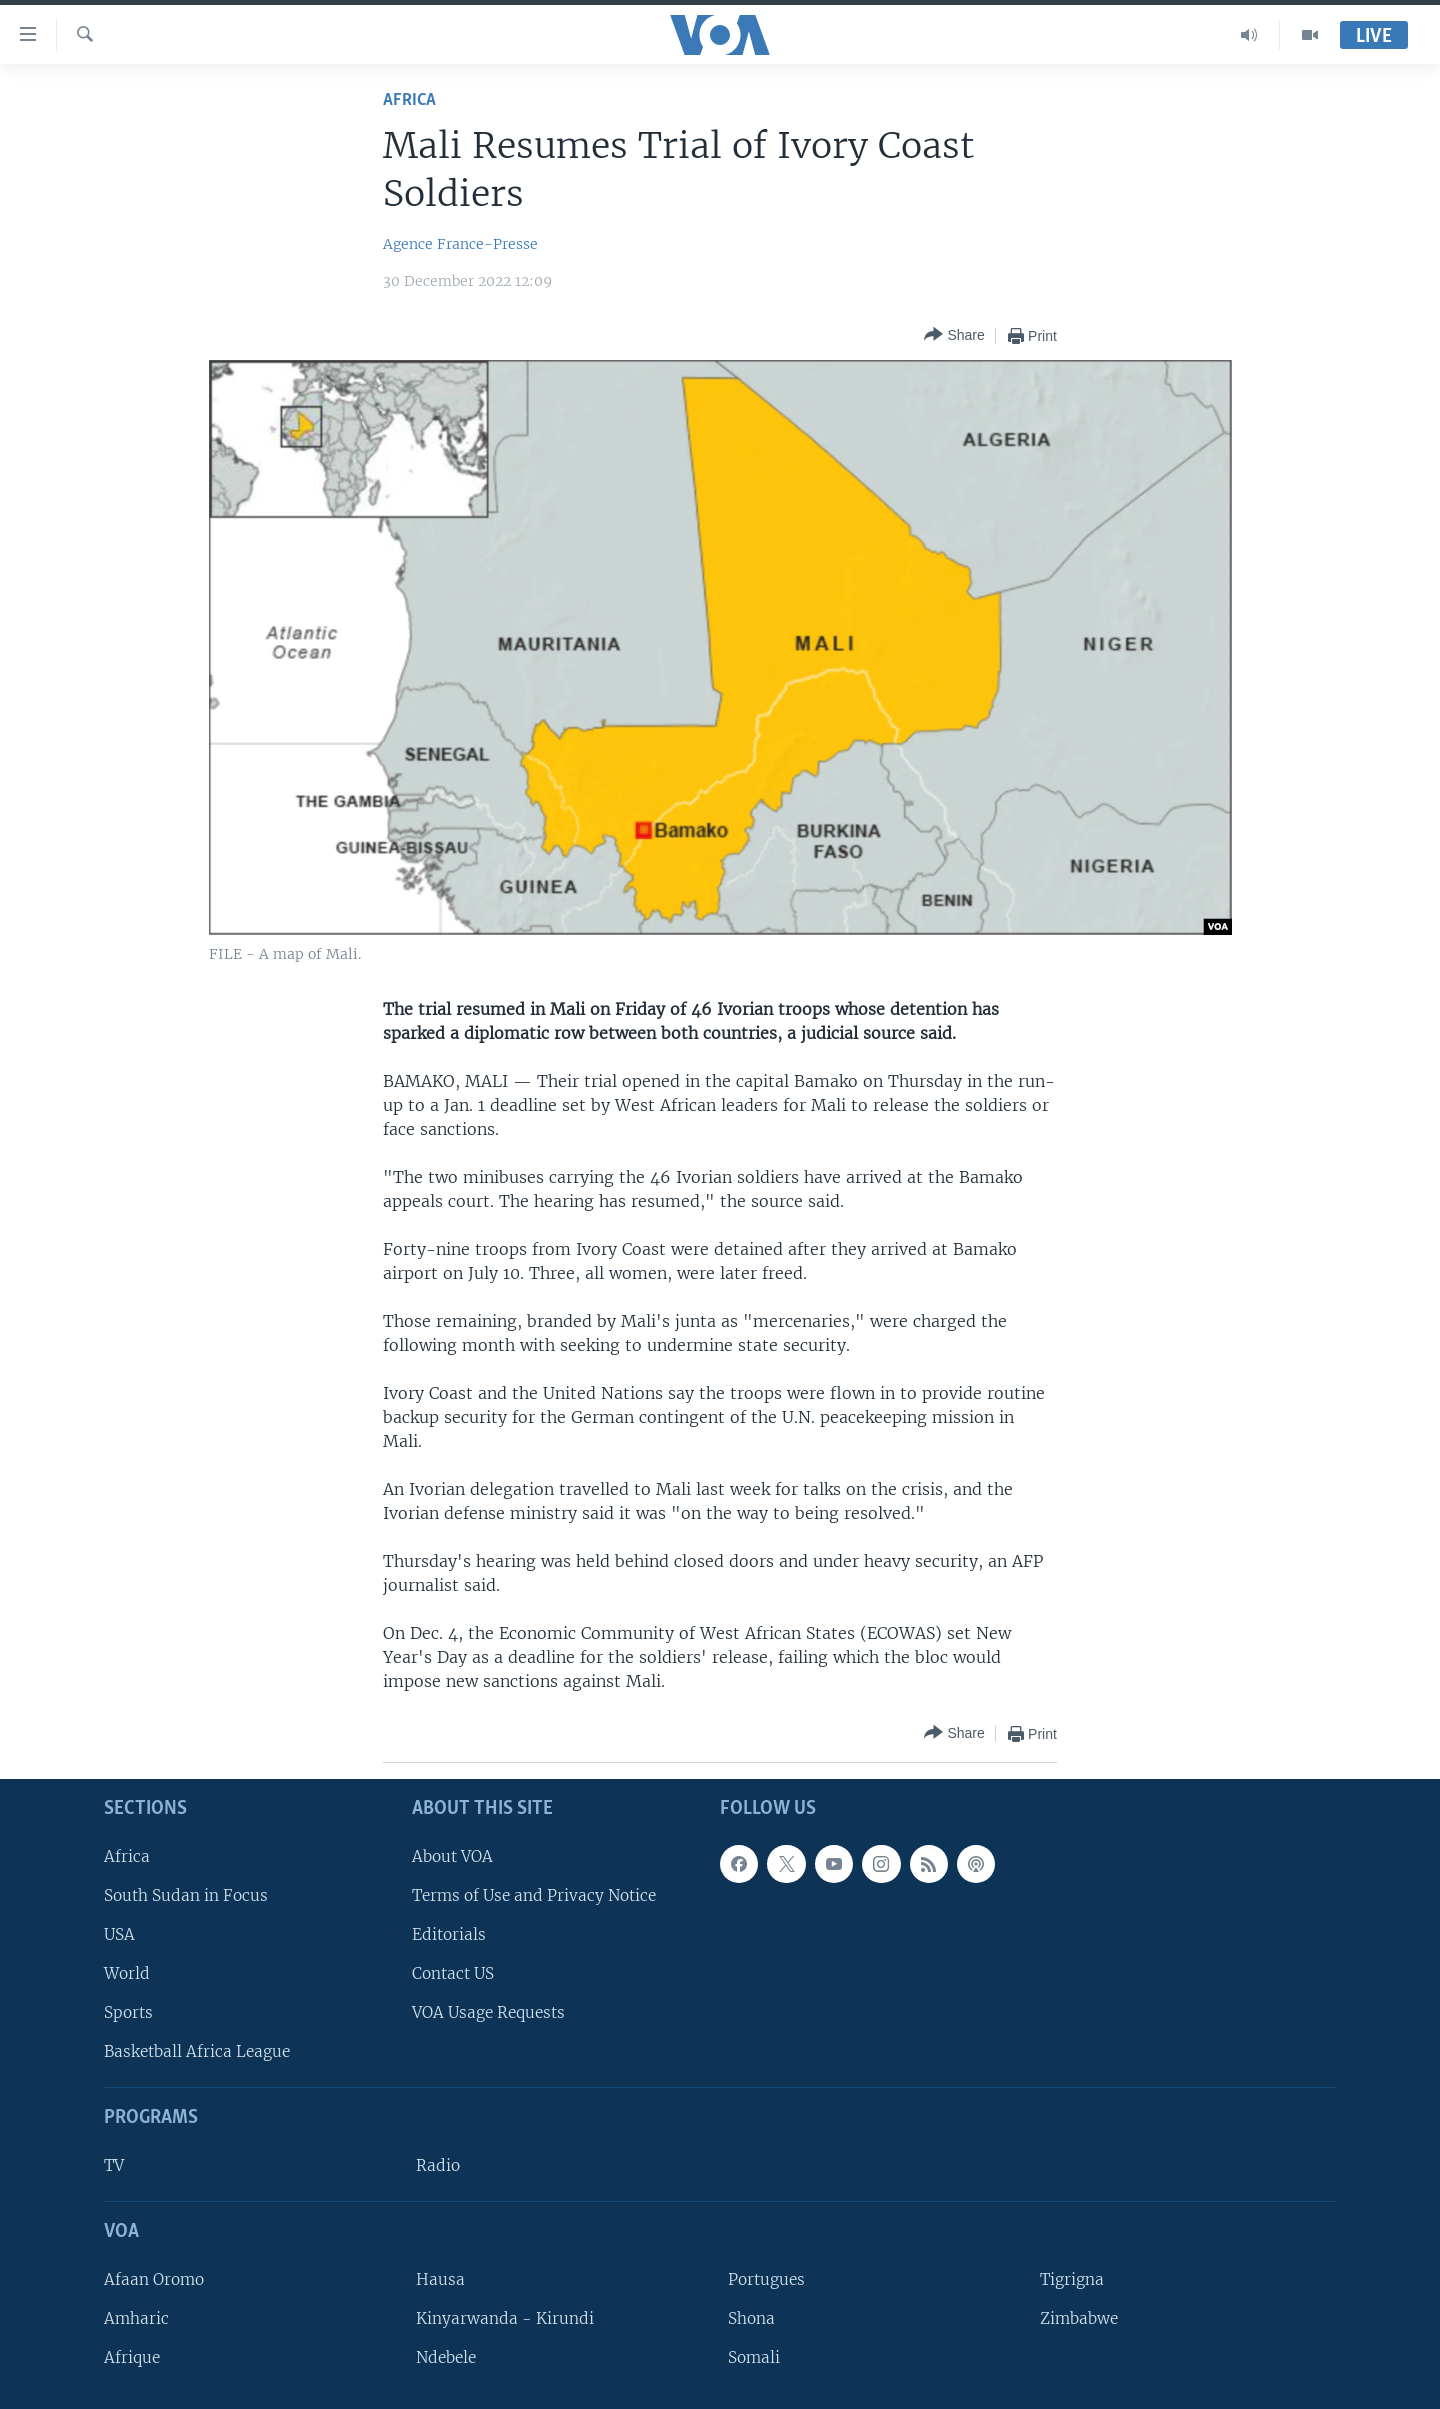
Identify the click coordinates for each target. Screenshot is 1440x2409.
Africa (409, 100)
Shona (751, 2318)
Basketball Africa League (197, 2052)
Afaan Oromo (154, 2279)
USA (119, 1934)
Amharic (136, 2318)
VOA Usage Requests (488, 2012)
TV (114, 2165)
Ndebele (446, 2357)
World (127, 1973)
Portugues (766, 2279)
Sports (128, 2012)
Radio (438, 2165)
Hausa (440, 2279)
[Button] (954, 335)
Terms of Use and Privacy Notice (534, 1895)
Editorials (449, 1934)
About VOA (452, 1856)
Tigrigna (1072, 2279)
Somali (754, 2357)
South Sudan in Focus (186, 1895)
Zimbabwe (1079, 2318)
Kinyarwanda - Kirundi (505, 2318)
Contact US (453, 1973)
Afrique (132, 2357)
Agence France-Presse (460, 244)
